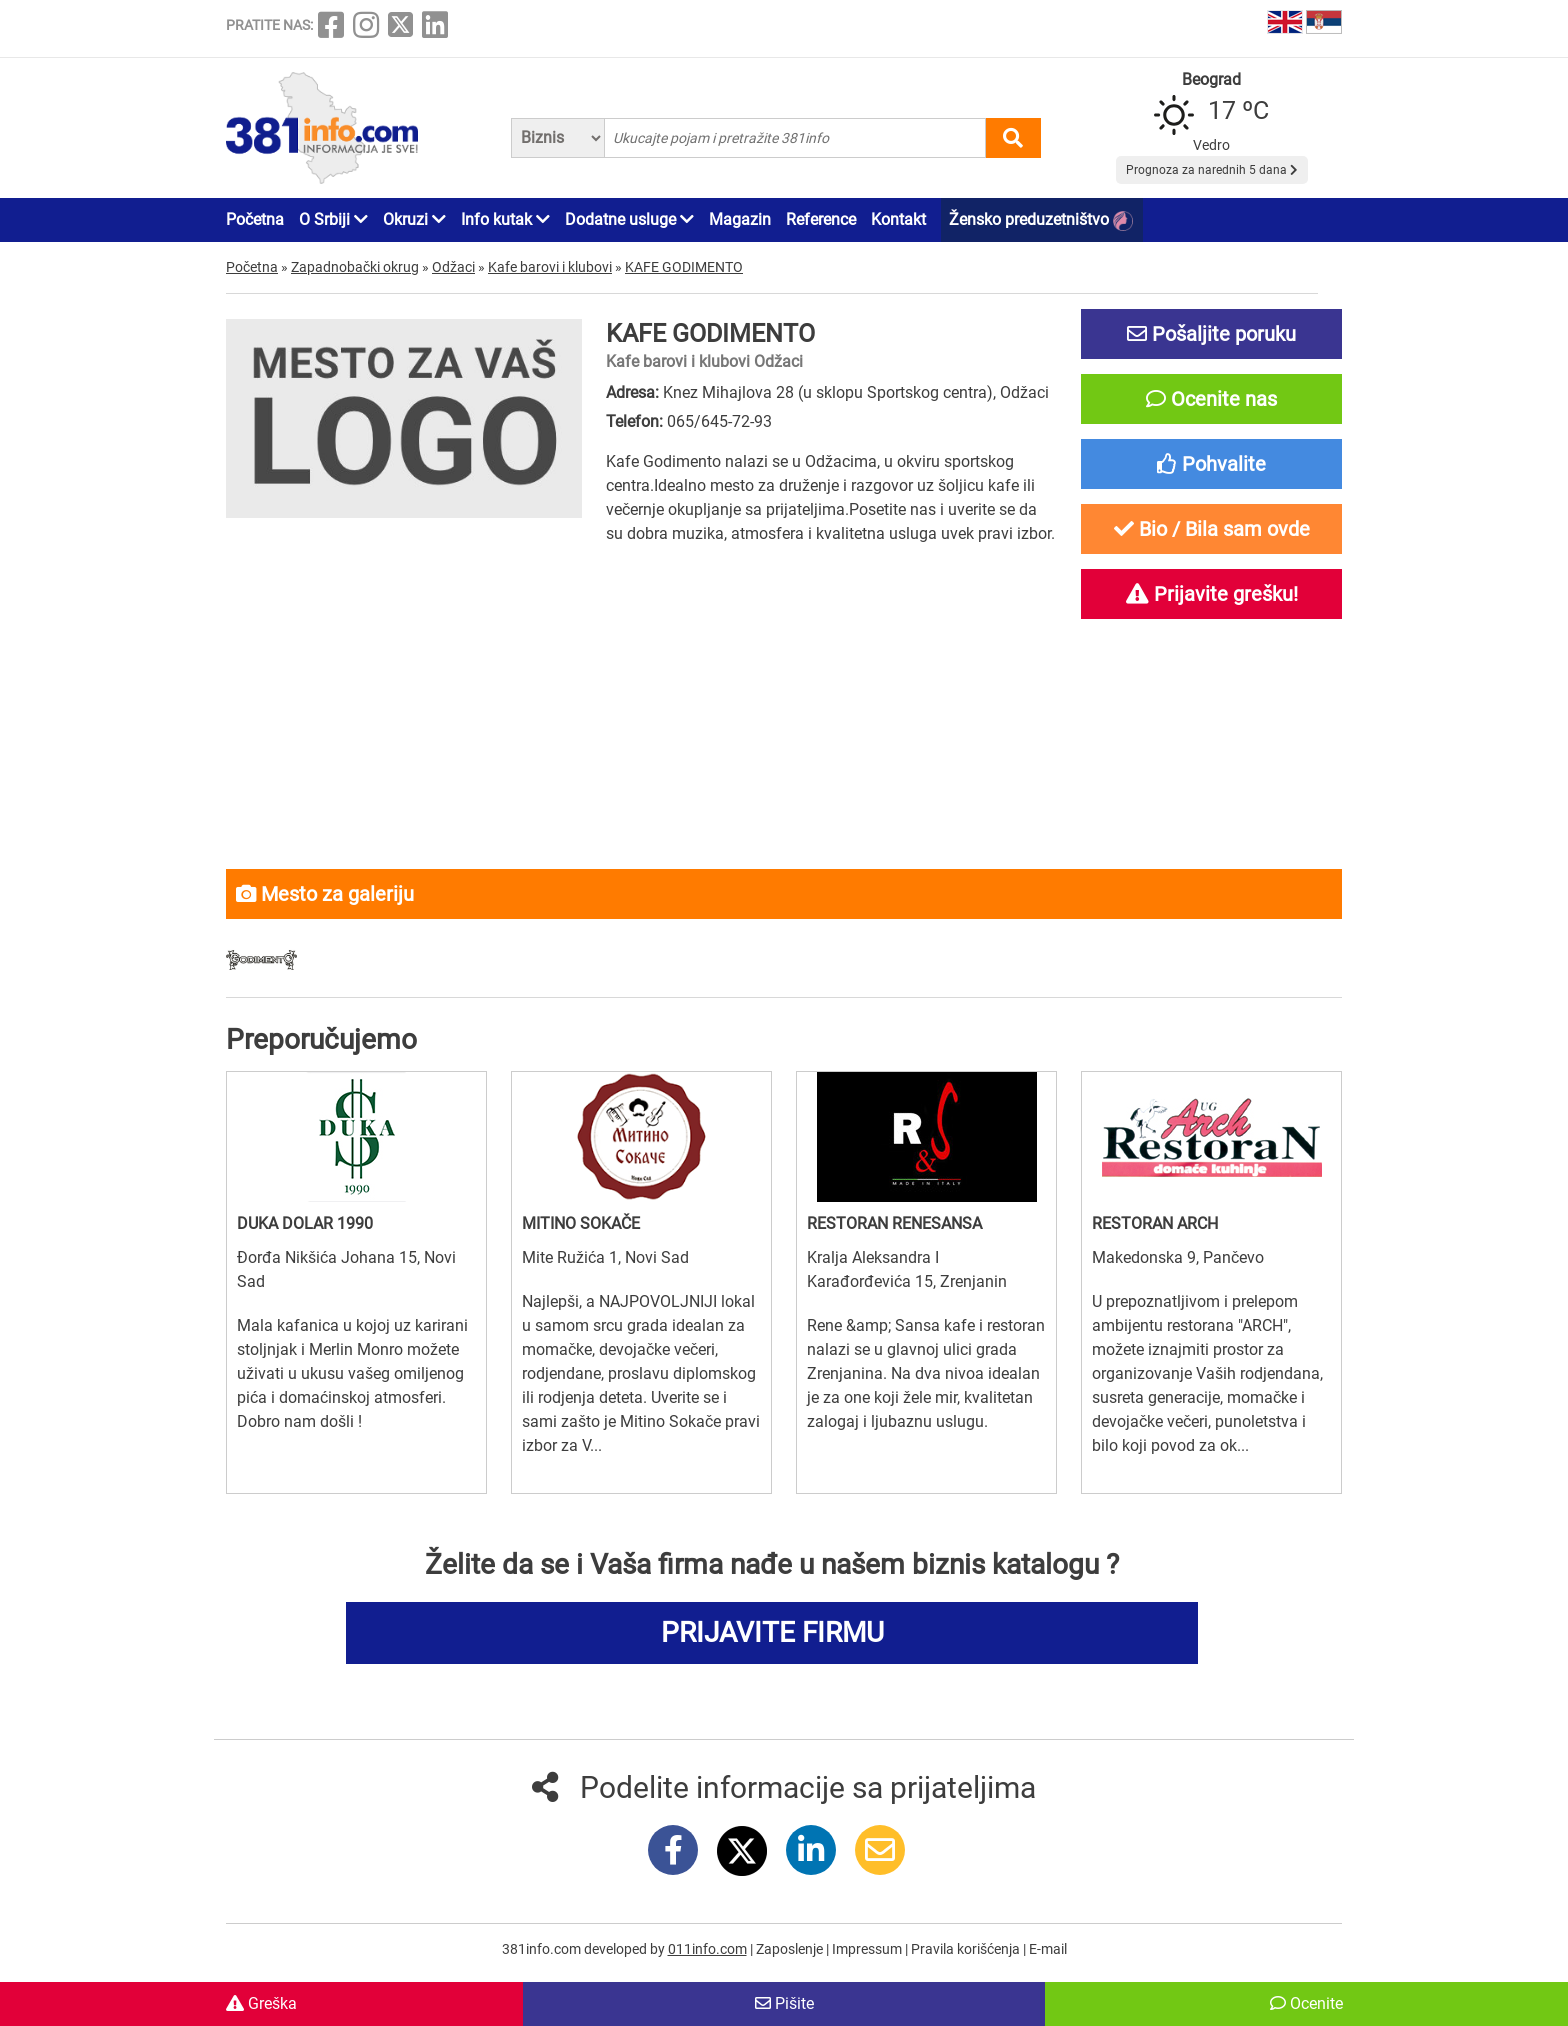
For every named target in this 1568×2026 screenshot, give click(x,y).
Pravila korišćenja (967, 1949)
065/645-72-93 (719, 421)
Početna (255, 219)
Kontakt (898, 219)
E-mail (1048, 1949)
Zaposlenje (791, 1949)
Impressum (868, 1949)
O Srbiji (333, 219)
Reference (821, 219)
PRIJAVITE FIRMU (772, 1632)
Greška (261, 2003)
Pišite (784, 2003)
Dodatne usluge (629, 219)
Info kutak (505, 219)
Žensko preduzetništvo (1041, 220)
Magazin (740, 219)
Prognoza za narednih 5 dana (1212, 170)
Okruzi (414, 219)
